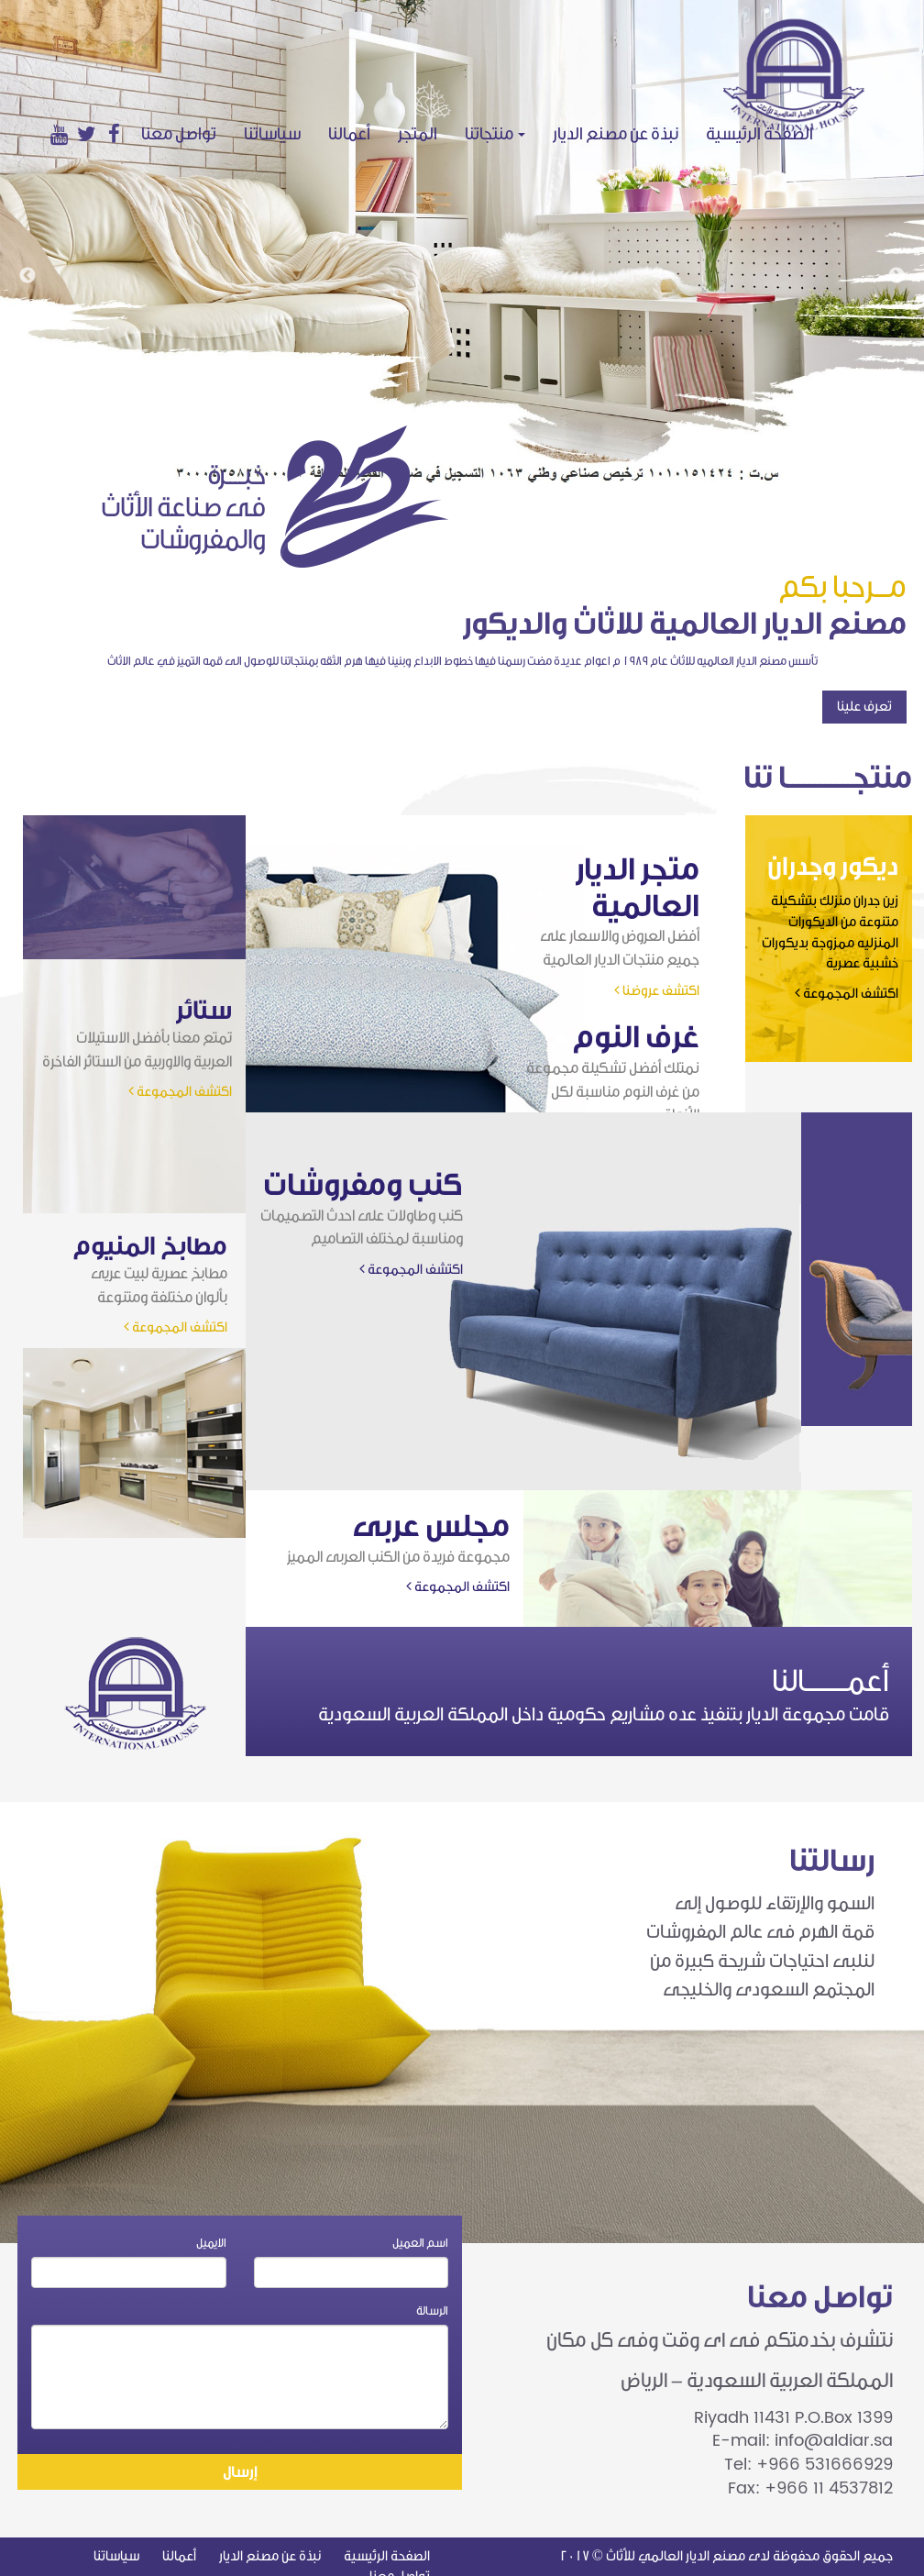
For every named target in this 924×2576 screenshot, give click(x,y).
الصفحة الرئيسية (766, 133)
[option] (462, 242)
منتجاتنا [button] (495, 134)
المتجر (417, 134)
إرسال (240, 2472)
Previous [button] (27, 276)
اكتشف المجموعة (846, 993)
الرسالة (432, 2310)
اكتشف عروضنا (656, 991)
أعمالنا (349, 134)
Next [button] (896, 276)
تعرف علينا (864, 706)
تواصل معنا (178, 134)
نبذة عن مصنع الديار (615, 134)
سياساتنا (272, 134)
